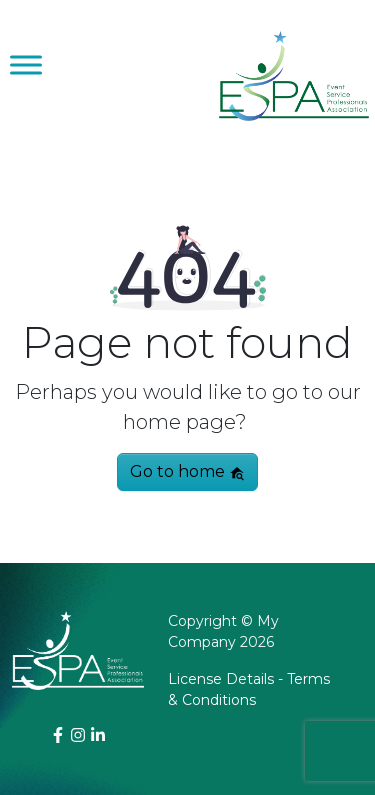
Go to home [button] (187, 471)
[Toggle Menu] (26, 64)
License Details (221, 679)
